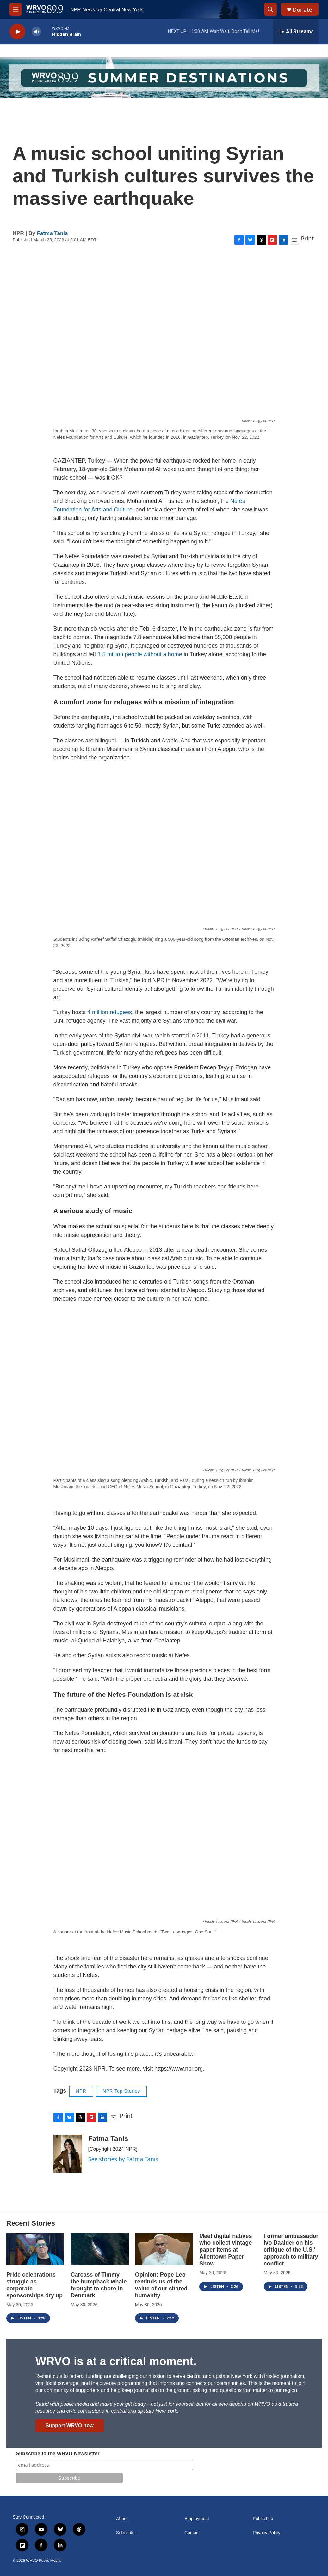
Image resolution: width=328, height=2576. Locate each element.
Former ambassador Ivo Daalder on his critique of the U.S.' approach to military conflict (291, 2250)
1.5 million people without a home (140, 654)
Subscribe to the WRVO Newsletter (58, 2453)
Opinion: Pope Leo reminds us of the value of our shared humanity (161, 2285)
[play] (17, 31)
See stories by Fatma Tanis (123, 2159)
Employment (196, 2518)
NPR (81, 2091)
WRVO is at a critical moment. (115, 2361)
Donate (302, 9)
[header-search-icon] (270, 9)
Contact (192, 2533)
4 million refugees (109, 1012)
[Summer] (164, 77)
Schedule (125, 2533)
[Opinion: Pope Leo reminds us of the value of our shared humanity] (164, 2249)
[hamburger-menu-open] (15, 9)
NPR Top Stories (121, 2091)
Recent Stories (30, 2223)
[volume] (36, 32)
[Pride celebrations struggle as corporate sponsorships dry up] (35, 2249)
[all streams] (296, 31)
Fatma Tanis (52, 233)
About (122, 2518)
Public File (263, 2518)
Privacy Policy (266, 2533)
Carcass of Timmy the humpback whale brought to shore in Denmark (99, 2285)
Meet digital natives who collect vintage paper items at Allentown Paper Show (225, 2250)
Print (307, 238)
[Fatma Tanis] (67, 2154)
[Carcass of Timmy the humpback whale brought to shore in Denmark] (99, 2249)
